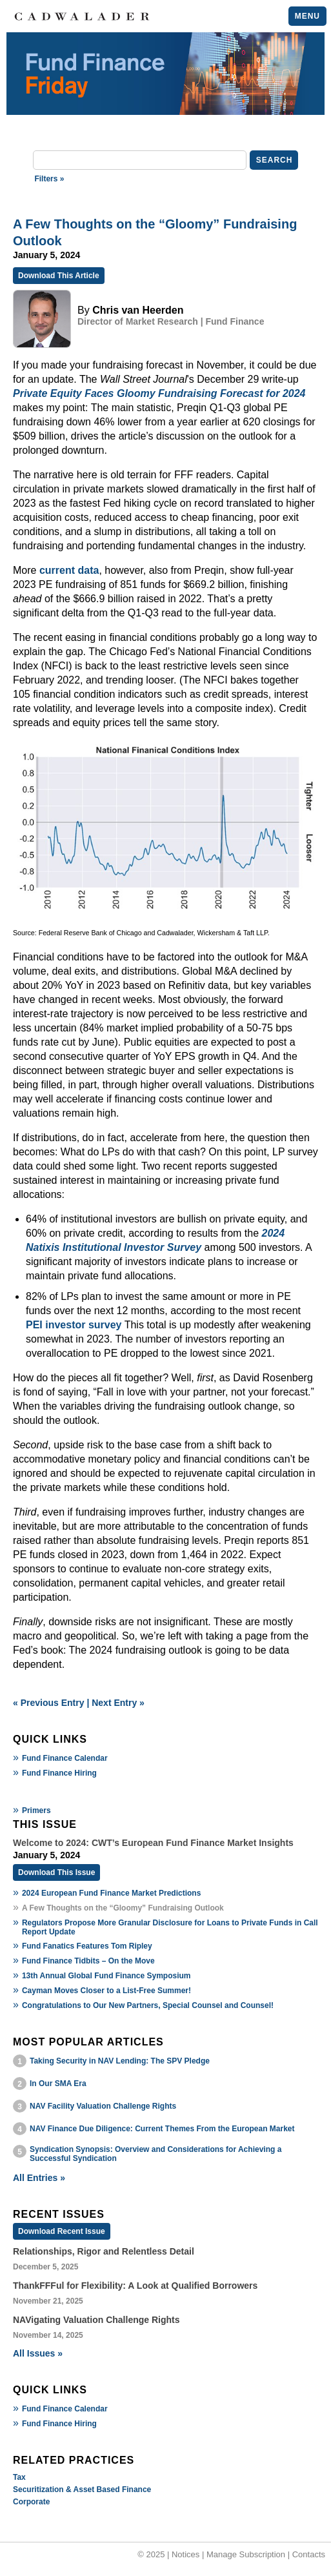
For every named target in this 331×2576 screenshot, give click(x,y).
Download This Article (58, 275)
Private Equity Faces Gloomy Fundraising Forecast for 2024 (159, 393)
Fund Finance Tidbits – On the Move (88, 1960)
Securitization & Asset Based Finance (82, 2489)
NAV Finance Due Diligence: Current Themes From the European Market (162, 2128)
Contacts (308, 2554)
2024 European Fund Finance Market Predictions (111, 1893)
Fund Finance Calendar (65, 1758)
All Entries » (39, 2178)
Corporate (31, 2501)
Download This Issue (56, 1872)
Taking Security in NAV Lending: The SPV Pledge (120, 2060)
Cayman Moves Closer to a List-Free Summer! (106, 1990)
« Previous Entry (49, 1703)
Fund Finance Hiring (59, 1773)
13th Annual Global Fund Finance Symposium (106, 1975)
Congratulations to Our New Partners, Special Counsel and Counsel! (148, 2005)
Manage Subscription (245, 2554)
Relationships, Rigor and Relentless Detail (103, 2251)
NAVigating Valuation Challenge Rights (96, 2320)
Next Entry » (118, 1703)
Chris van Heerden (137, 310)
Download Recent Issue (61, 2231)
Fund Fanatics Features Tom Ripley (87, 1946)
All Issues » (38, 2353)
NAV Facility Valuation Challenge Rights (103, 2106)
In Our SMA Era (58, 2083)
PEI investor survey (74, 1324)
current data (69, 570)
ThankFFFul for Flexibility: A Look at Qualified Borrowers (135, 2285)
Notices (185, 2554)
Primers (36, 1810)
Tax (19, 2477)
